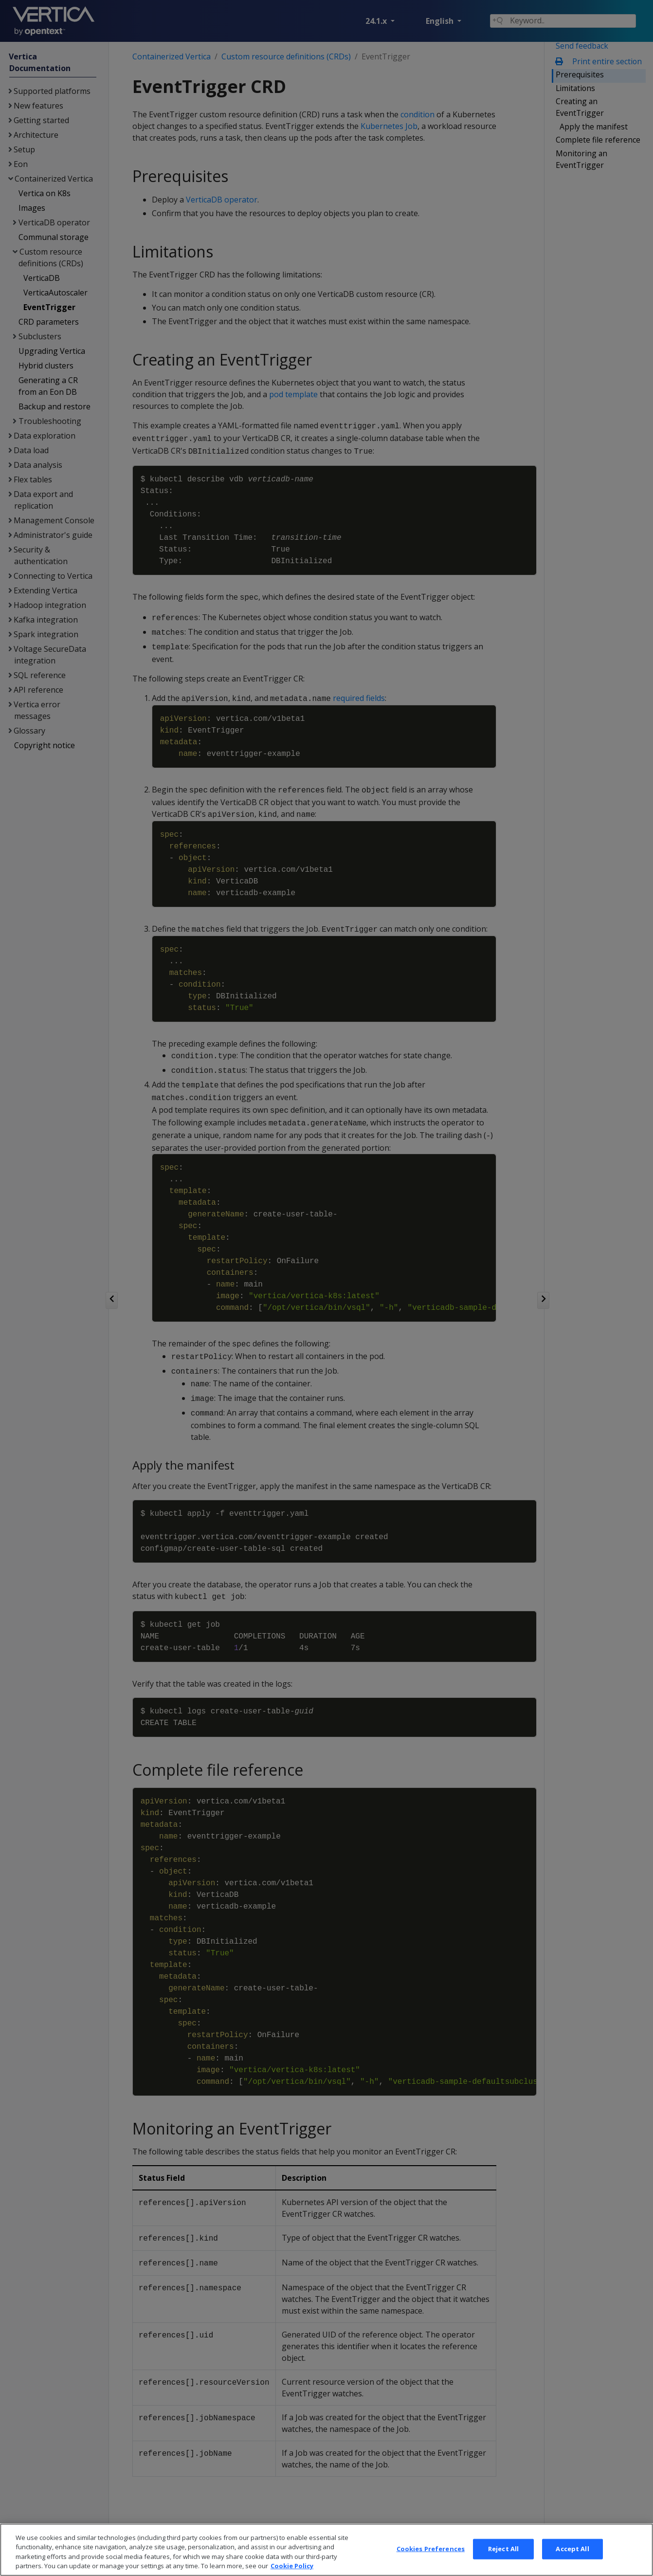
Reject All (503, 2564)
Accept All (572, 2564)
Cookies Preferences (431, 2564)
